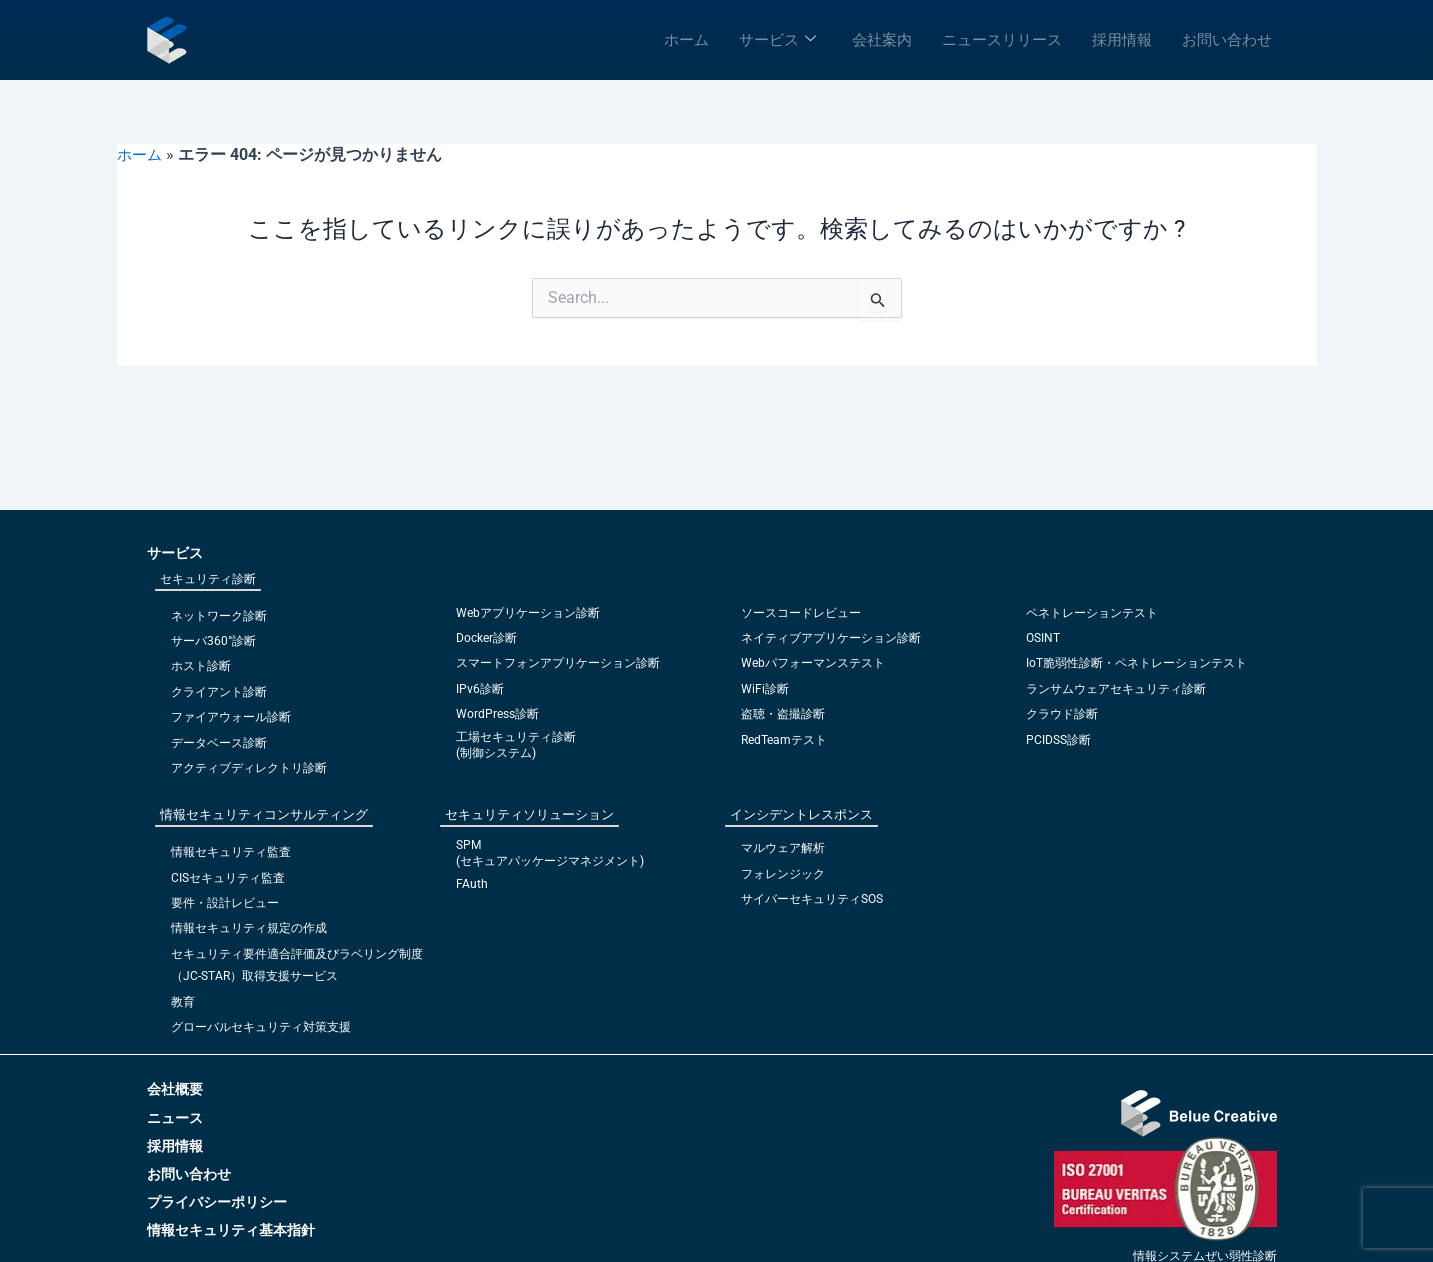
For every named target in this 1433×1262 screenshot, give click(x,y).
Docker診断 (486, 638)
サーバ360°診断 (213, 641)
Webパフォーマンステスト (813, 663)
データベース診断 (219, 743)
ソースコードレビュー (801, 613)
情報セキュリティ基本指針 (231, 1230)
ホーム (686, 40)
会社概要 (175, 1089)
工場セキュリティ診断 (516, 737)
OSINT (1043, 638)
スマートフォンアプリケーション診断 (558, 663)
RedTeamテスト (784, 740)
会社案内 (882, 40)
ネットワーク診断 (219, 616)
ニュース (175, 1118)
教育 (183, 1002)
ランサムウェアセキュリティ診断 (1116, 689)
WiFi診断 (765, 689)
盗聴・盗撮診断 (783, 714)
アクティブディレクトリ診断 (249, 768)
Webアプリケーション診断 (528, 613)
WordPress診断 (497, 714)
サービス (777, 40)
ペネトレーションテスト (1092, 613)
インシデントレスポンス (801, 814)
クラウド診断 (1062, 714)
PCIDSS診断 (1058, 740)
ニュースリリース (1002, 40)
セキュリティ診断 (208, 579)
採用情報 (1122, 40)
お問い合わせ (1227, 40)
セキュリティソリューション (529, 814)
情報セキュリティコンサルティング (264, 814)
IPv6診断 (480, 689)
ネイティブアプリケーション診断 (831, 638)
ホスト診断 (201, 666)
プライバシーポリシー (217, 1202)
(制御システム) (496, 753)
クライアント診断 (219, 692)
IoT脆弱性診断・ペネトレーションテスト (1136, 663)
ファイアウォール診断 (231, 717)
